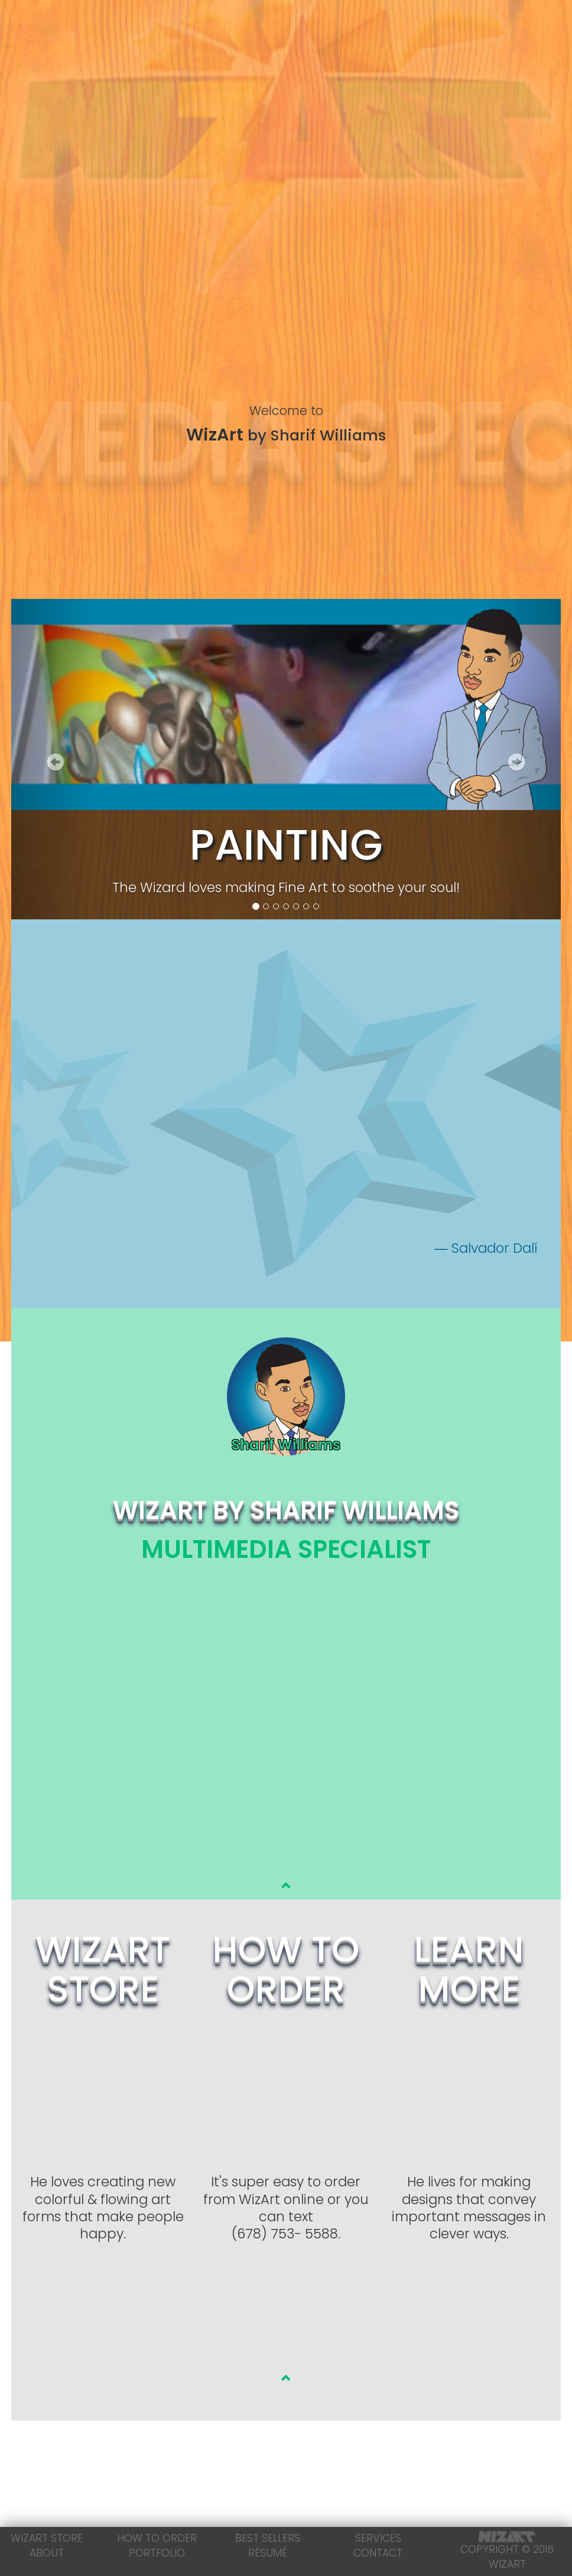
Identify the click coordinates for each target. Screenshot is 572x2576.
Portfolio (157, 2553)
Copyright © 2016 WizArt (507, 2551)
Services (378, 2538)
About (47, 2553)
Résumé (267, 2553)
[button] (52, 762)
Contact (377, 2553)
